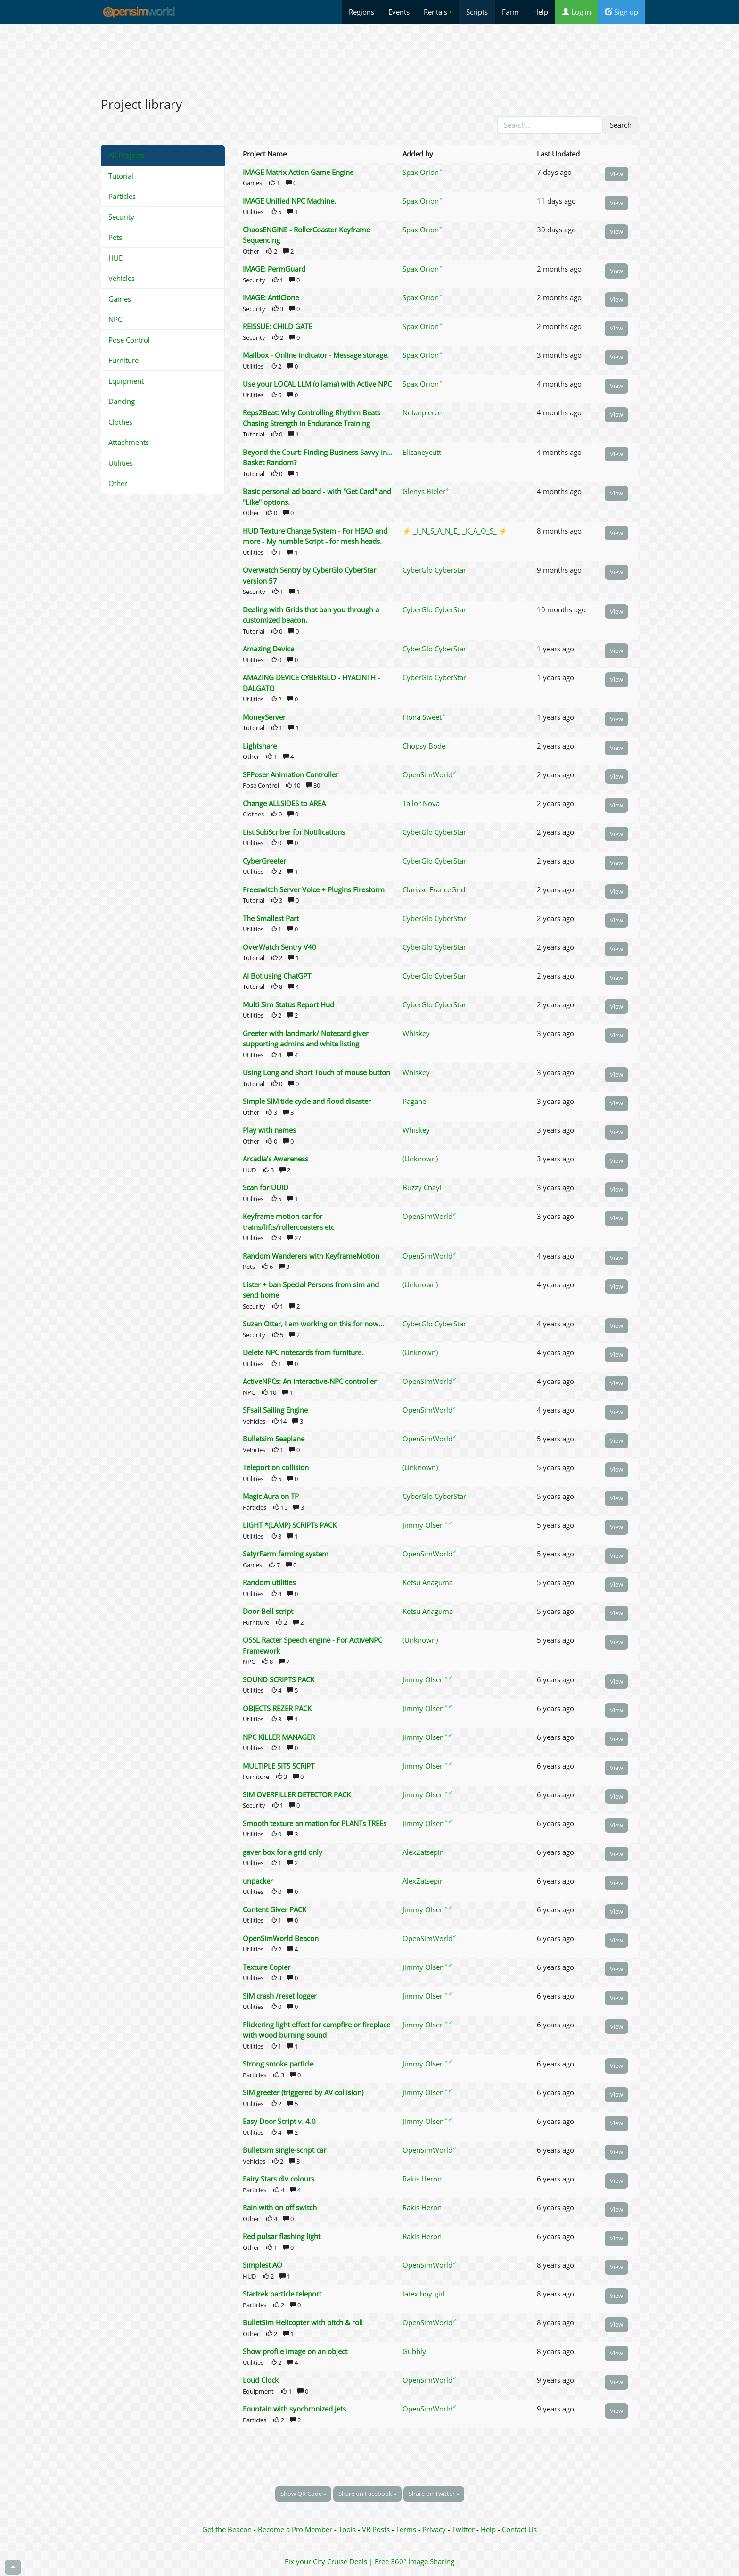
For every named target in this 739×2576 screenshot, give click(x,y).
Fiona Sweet (424, 717)
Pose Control (129, 340)
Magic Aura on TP (271, 1496)
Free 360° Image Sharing (414, 2561)
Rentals (438, 11)
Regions (361, 11)
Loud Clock (261, 2380)
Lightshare (260, 745)
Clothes (120, 422)
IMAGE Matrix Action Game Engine (298, 172)
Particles (122, 196)
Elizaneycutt (421, 452)
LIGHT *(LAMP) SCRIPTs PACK (290, 1525)
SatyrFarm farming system (285, 1553)
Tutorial (120, 176)
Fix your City (305, 2561)
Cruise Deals (347, 2561)
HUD (116, 258)
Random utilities (269, 1582)
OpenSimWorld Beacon (281, 1938)
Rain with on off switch (280, 2207)
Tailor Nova (421, 803)
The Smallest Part (271, 918)
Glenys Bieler (426, 491)
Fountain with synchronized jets (294, 2408)
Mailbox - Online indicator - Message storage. (316, 355)
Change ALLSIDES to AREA (284, 803)
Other (117, 483)
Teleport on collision (276, 1467)
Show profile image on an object (295, 2351)
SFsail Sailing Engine (275, 1410)
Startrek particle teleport (282, 2293)
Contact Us (519, 2529)
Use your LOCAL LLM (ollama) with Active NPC (317, 383)
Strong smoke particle (278, 2063)
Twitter (463, 2529)
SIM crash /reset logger (280, 1995)
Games (119, 299)
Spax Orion (422, 172)
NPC (115, 319)
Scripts (477, 11)
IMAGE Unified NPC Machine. (289, 201)
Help (540, 11)
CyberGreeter (264, 860)
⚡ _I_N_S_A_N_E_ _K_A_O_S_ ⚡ (455, 530)
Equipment (126, 381)
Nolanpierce (422, 412)
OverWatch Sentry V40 (279, 947)
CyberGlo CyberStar (434, 570)
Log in (576, 11)
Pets (115, 237)
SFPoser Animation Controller (290, 774)
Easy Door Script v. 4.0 (279, 2121)
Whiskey (416, 1033)
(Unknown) (420, 1158)
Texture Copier (266, 1967)
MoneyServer (264, 717)
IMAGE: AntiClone (271, 297)
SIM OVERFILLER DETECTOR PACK (297, 1794)
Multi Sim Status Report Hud (288, 1004)
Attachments (128, 442)
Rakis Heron (422, 2178)
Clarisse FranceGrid (433, 889)
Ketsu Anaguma (427, 1582)
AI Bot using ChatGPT (277, 975)
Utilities (120, 463)
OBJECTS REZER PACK (277, 1708)
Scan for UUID (265, 1187)
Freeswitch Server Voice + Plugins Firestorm (314, 889)
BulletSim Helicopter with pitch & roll (303, 2322)
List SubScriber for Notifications (294, 832)
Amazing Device (268, 648)
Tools (348, 2529)
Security (121, 217)
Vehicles (121, 278)
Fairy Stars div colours (278, 2178)
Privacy (434, 2529)
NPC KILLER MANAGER (279, 1737)
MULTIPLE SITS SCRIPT (278, 1765)
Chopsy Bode (423, 745)
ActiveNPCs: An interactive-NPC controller (310, 1381)
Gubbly (414, 2351)
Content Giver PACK (274, 1909)
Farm (510, 11)
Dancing (121, 401)
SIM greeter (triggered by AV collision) (303, 2092)
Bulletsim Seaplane (273, 1438)
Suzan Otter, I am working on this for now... (313, 1323)
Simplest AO (262, 2265)
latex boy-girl (423, 2293)
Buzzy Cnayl (422, 1187)
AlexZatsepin (423, 1852)
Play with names (269, 1130)
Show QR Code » (303, 2493)
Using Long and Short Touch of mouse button (316, 1072)
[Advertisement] (369, 55)
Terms (407, 2529)
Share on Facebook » (367, 2493)
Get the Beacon (227, 2529)
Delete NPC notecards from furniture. (303, 1352)
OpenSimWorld (429, 774)
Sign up (621, 11)
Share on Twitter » (434, 2493)
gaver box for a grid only (282, 1852)
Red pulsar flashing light (281, 2236)
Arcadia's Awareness (275, 1158)
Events (399, 11)
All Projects (126, 155)
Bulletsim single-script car (284, 2150)
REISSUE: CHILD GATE (277, 326)
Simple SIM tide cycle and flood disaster (307, 1101)
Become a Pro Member (296, 2529)
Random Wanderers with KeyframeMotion (311, 1255)
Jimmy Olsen (427, 1525)
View (616, 174)
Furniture (123, 360)
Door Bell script (268, 1611)
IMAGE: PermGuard (274, 268)
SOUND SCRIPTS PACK (278, 1679)
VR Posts (377, 2529)
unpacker (258, 1880)
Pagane (414, 1101)
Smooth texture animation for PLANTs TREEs (314, 1823)
